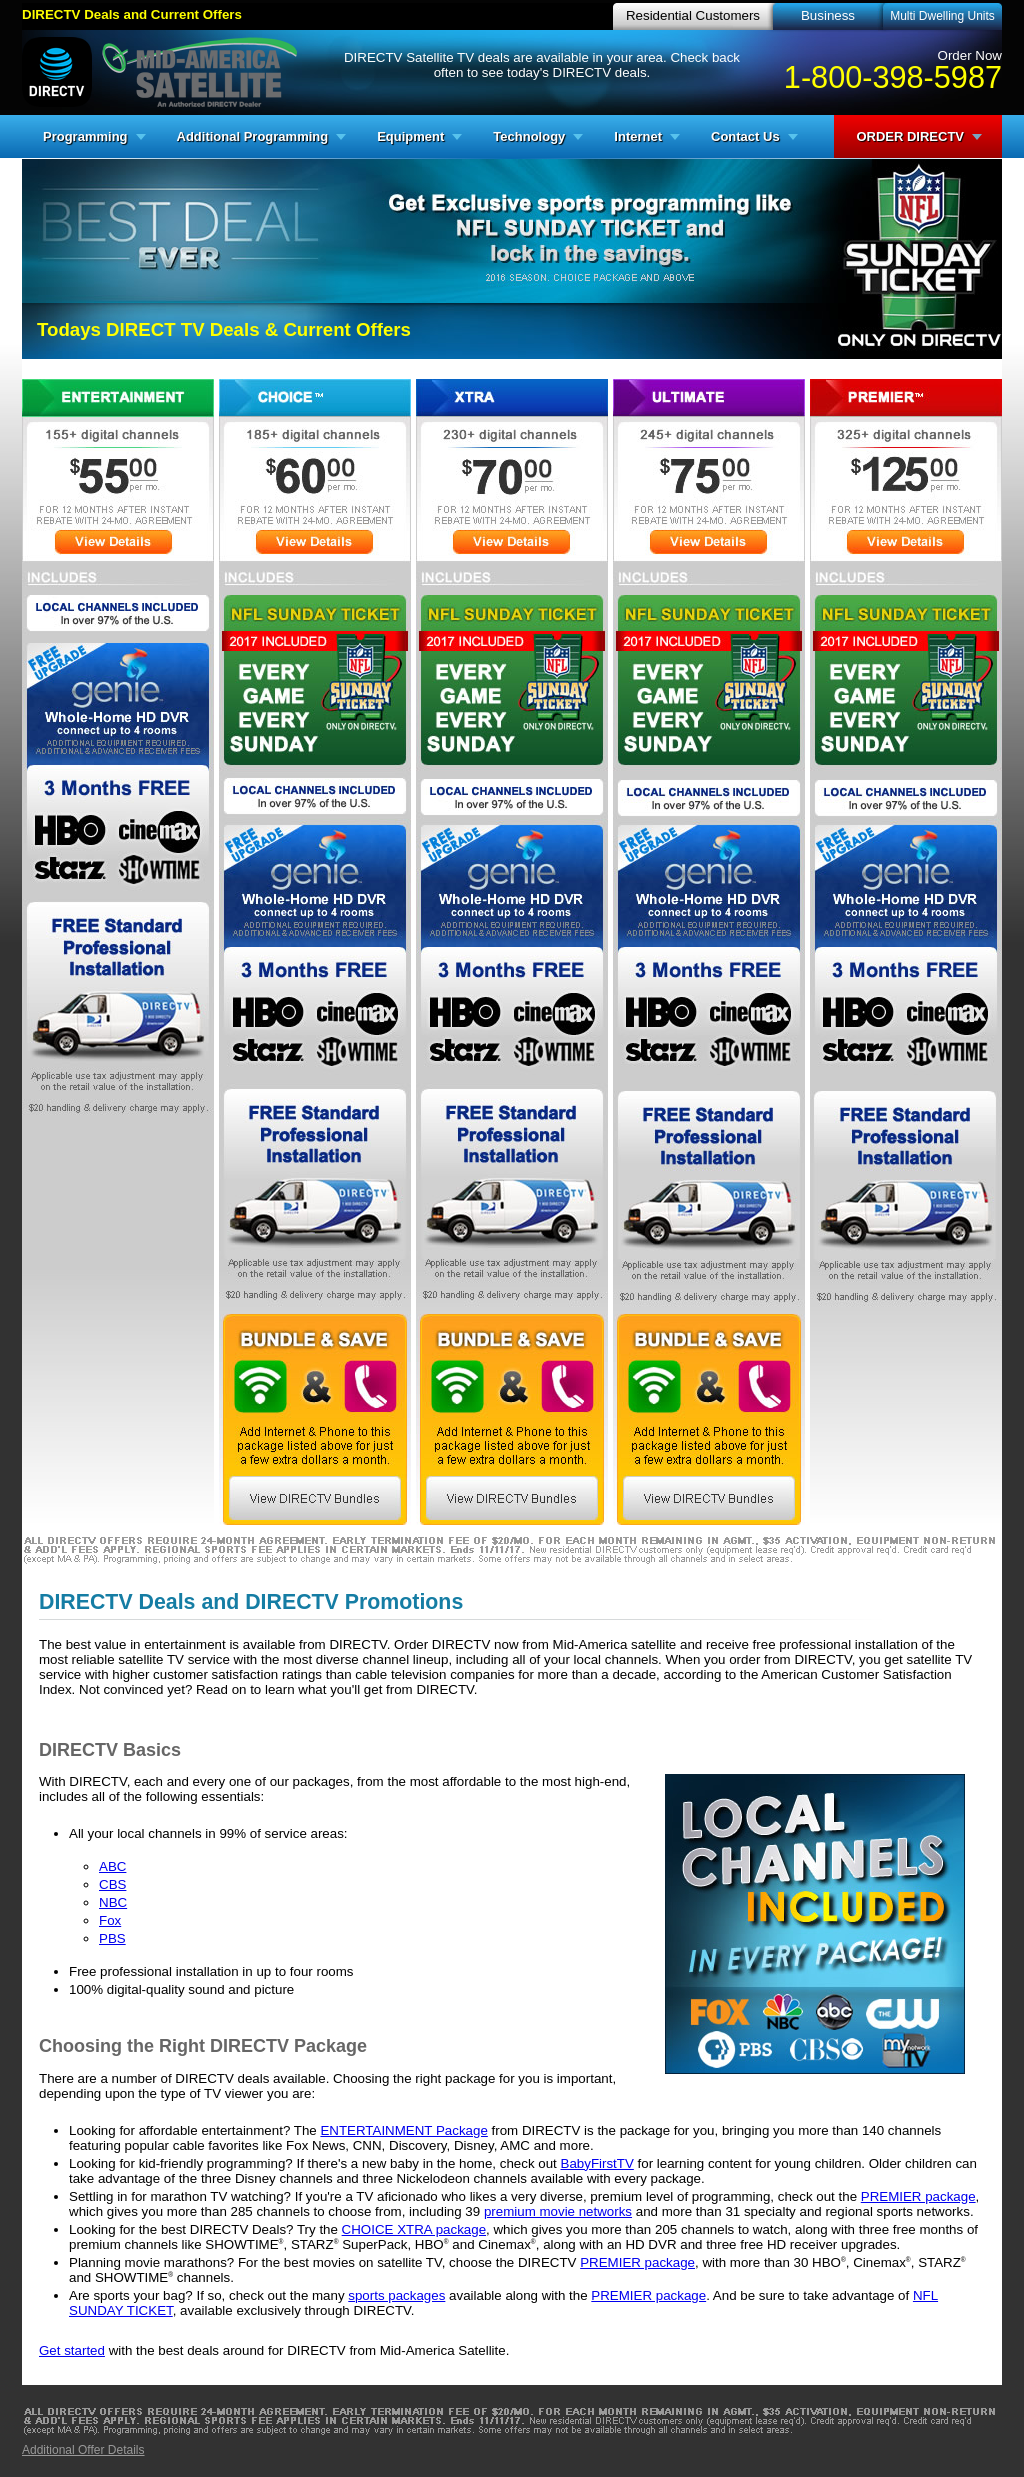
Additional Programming (253, 136)
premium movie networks (558, 2211)
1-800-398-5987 (893, 77)
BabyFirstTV (597, 2163)
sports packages (396, 2295)
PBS (112, 1938)
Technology (529, 136)
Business (828, 15)
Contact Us (745, 136)
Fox (110, 1920)
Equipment (410, 136)
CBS (112, 1884)
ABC (112, 1866)
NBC (113, 1902)
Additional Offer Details (83, 2450)
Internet (638, 136)
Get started (72, 2350)
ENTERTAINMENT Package (403, 2130)
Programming (85, 136)
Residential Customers (693, 15)
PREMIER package (918, 2196)
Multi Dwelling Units (942, 16)
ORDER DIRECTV (910, 136)
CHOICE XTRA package (414, 2229)
